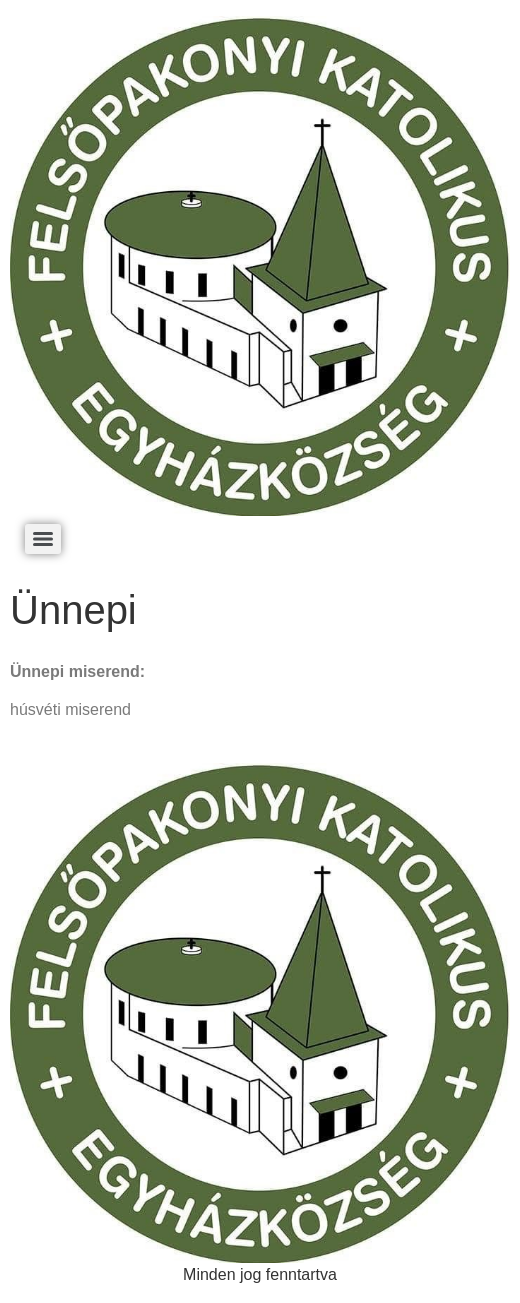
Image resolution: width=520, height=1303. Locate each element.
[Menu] (43, 539)
